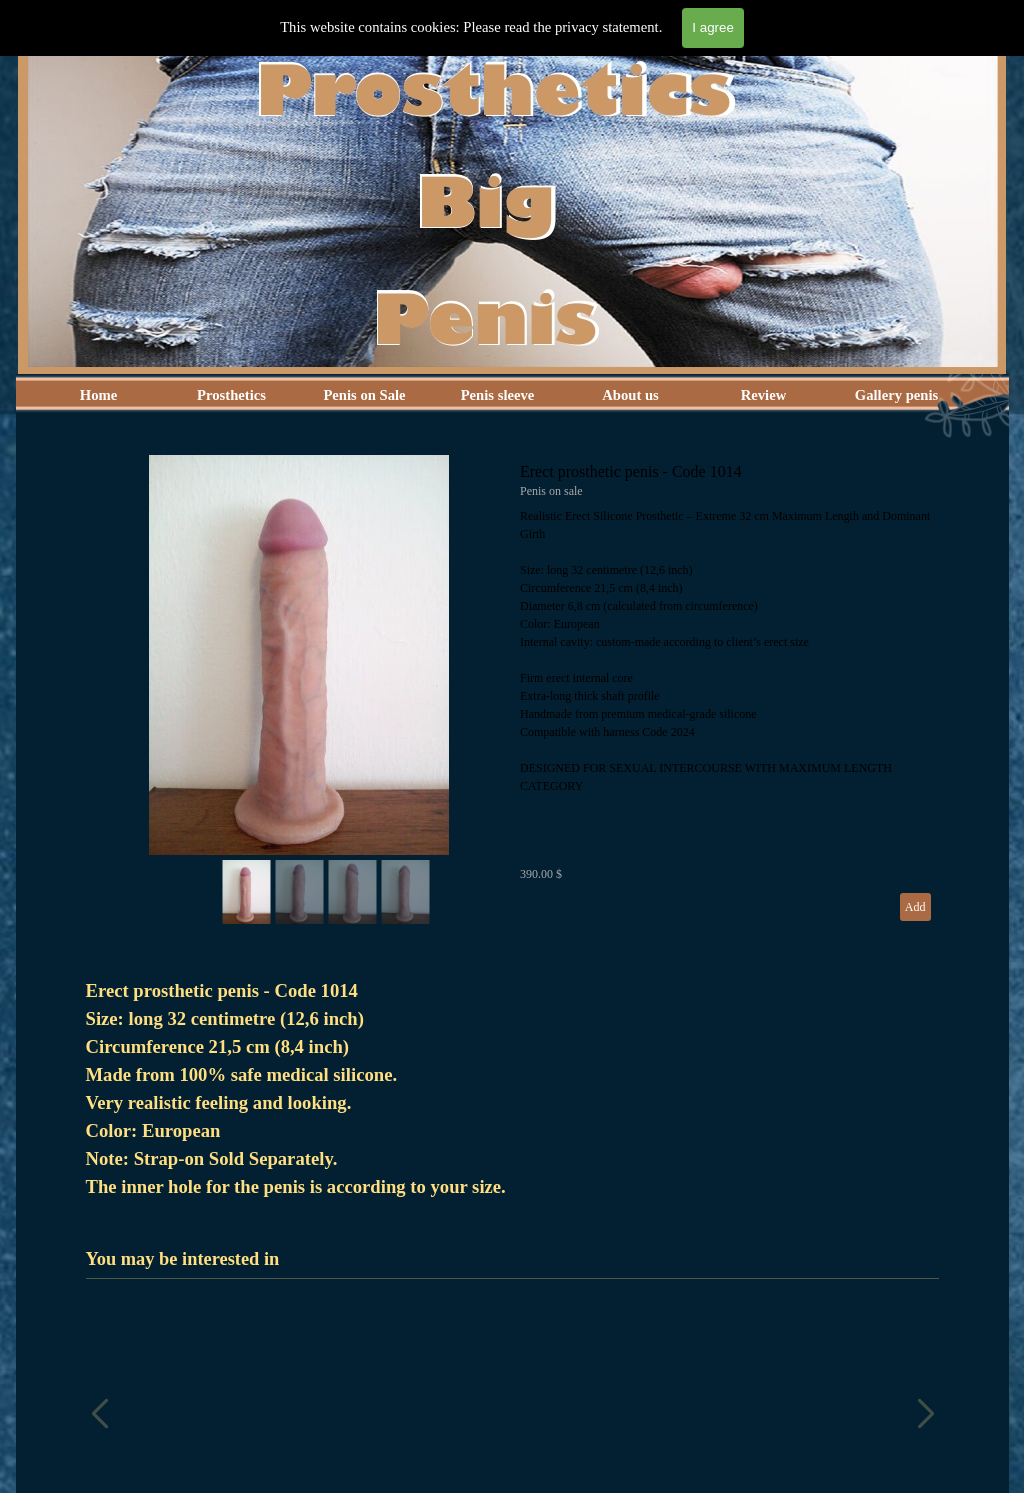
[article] (512, 692)
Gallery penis (896, 395)
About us (630, 395)
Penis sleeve (498, 395)
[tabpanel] (512, 1089)
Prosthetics (231, 395)
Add (915, 907)
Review (764, 395)
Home (98, 395)
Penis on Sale (364, 395)
